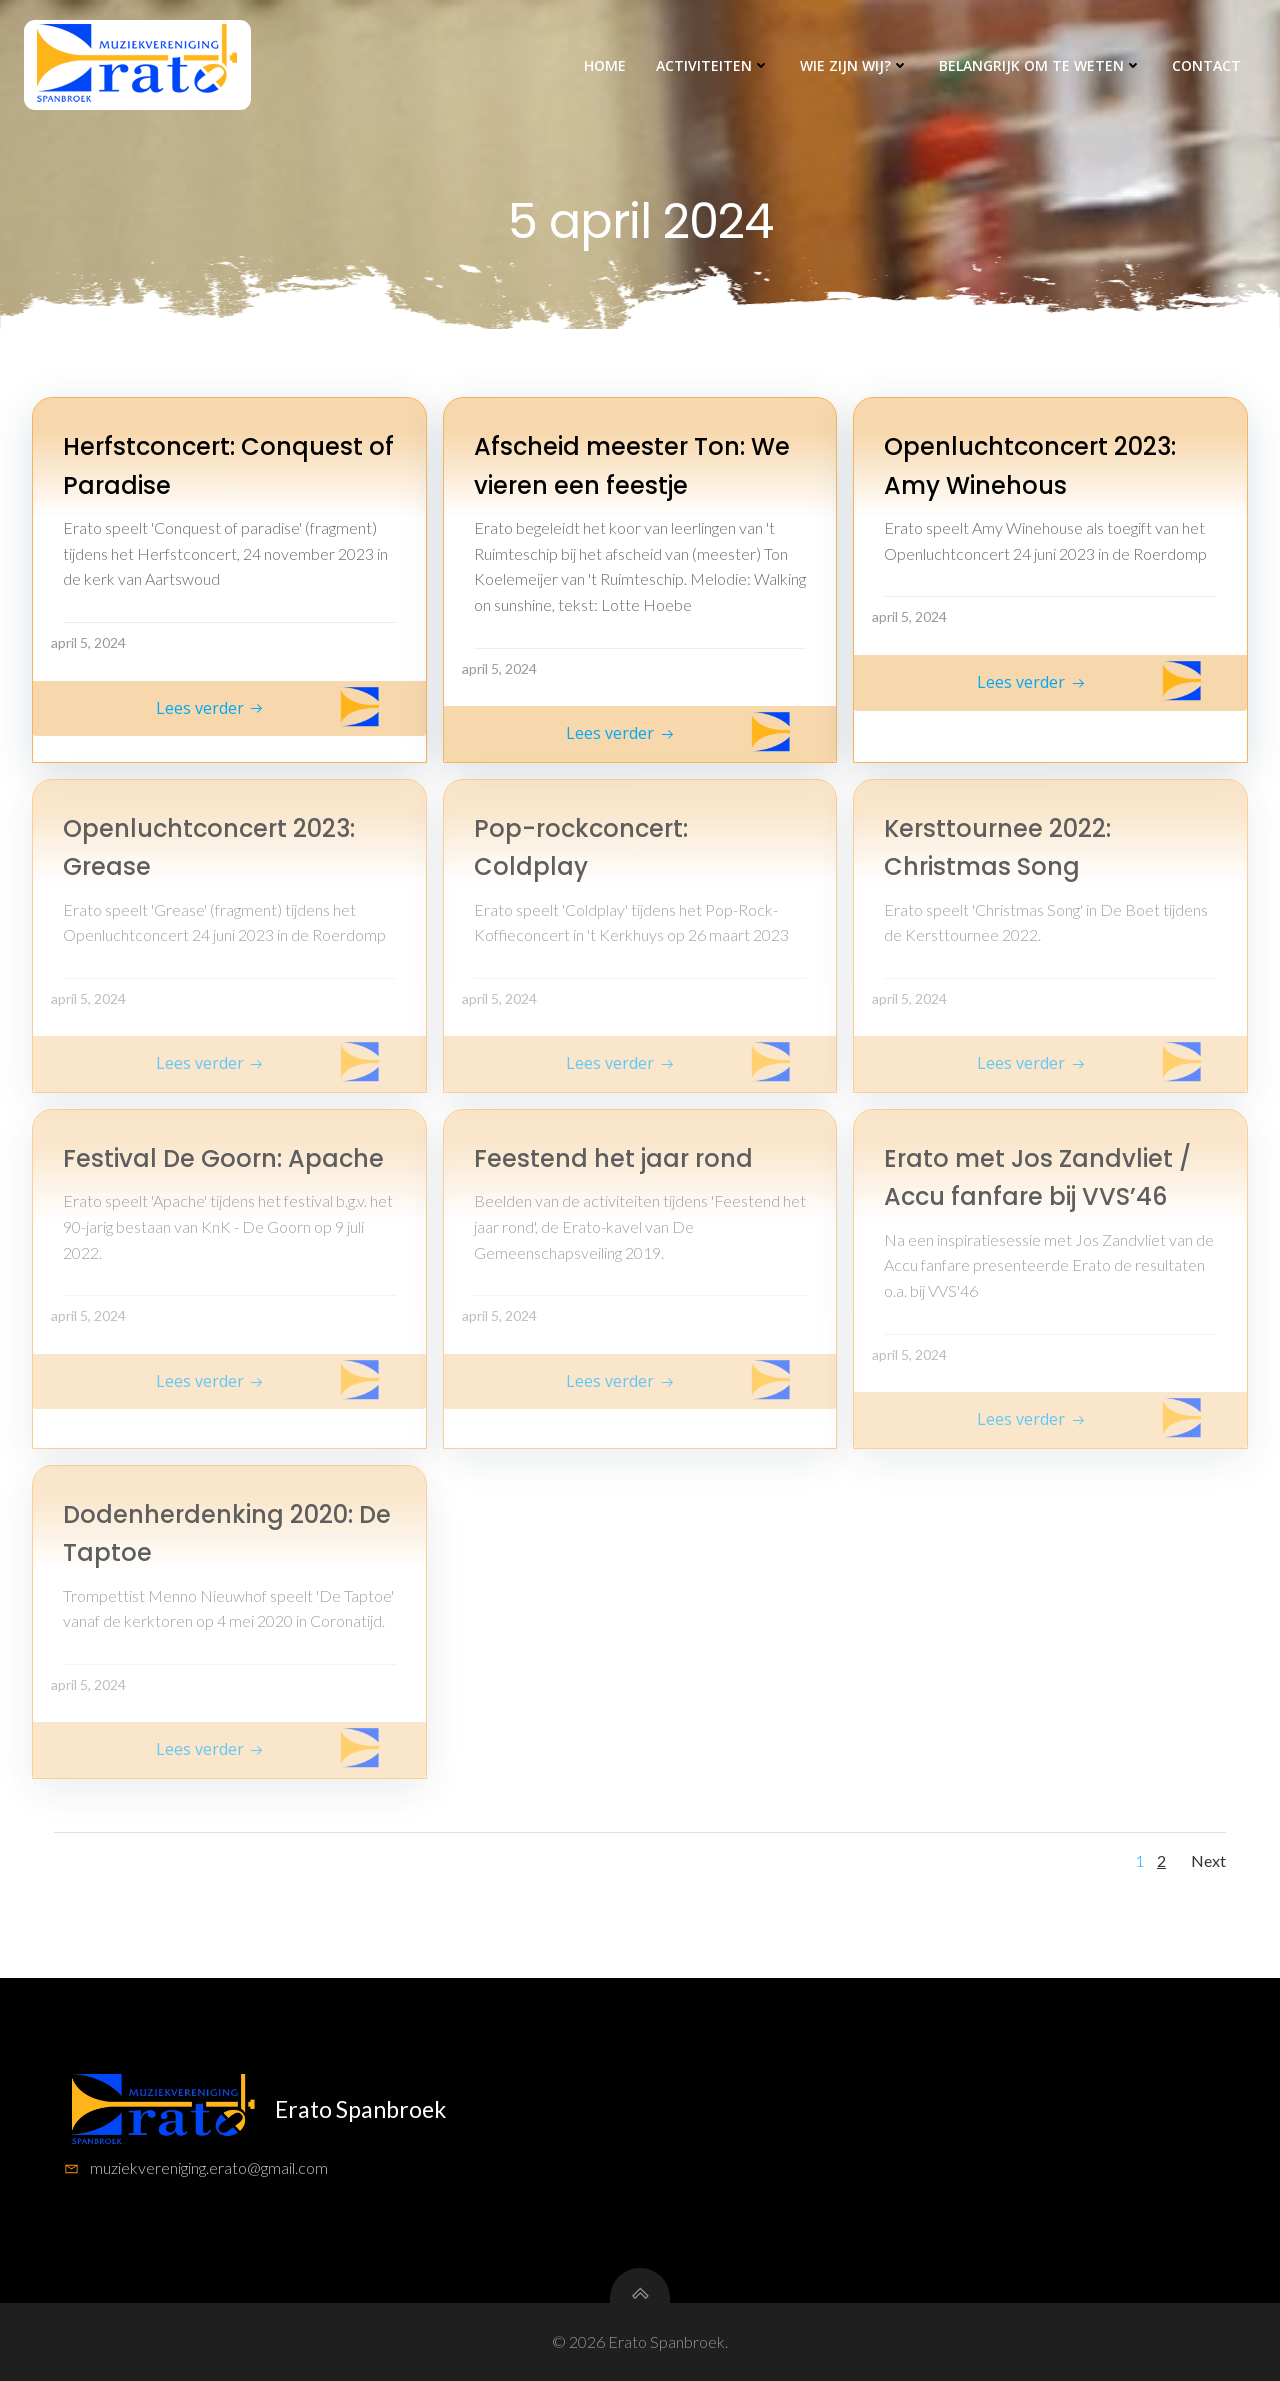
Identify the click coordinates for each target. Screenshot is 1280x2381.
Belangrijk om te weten (1040, 65)
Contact (1206, 65)
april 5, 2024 (88, 642)
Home (605, 65)
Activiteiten (713, 65)
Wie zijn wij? (854, 65)
